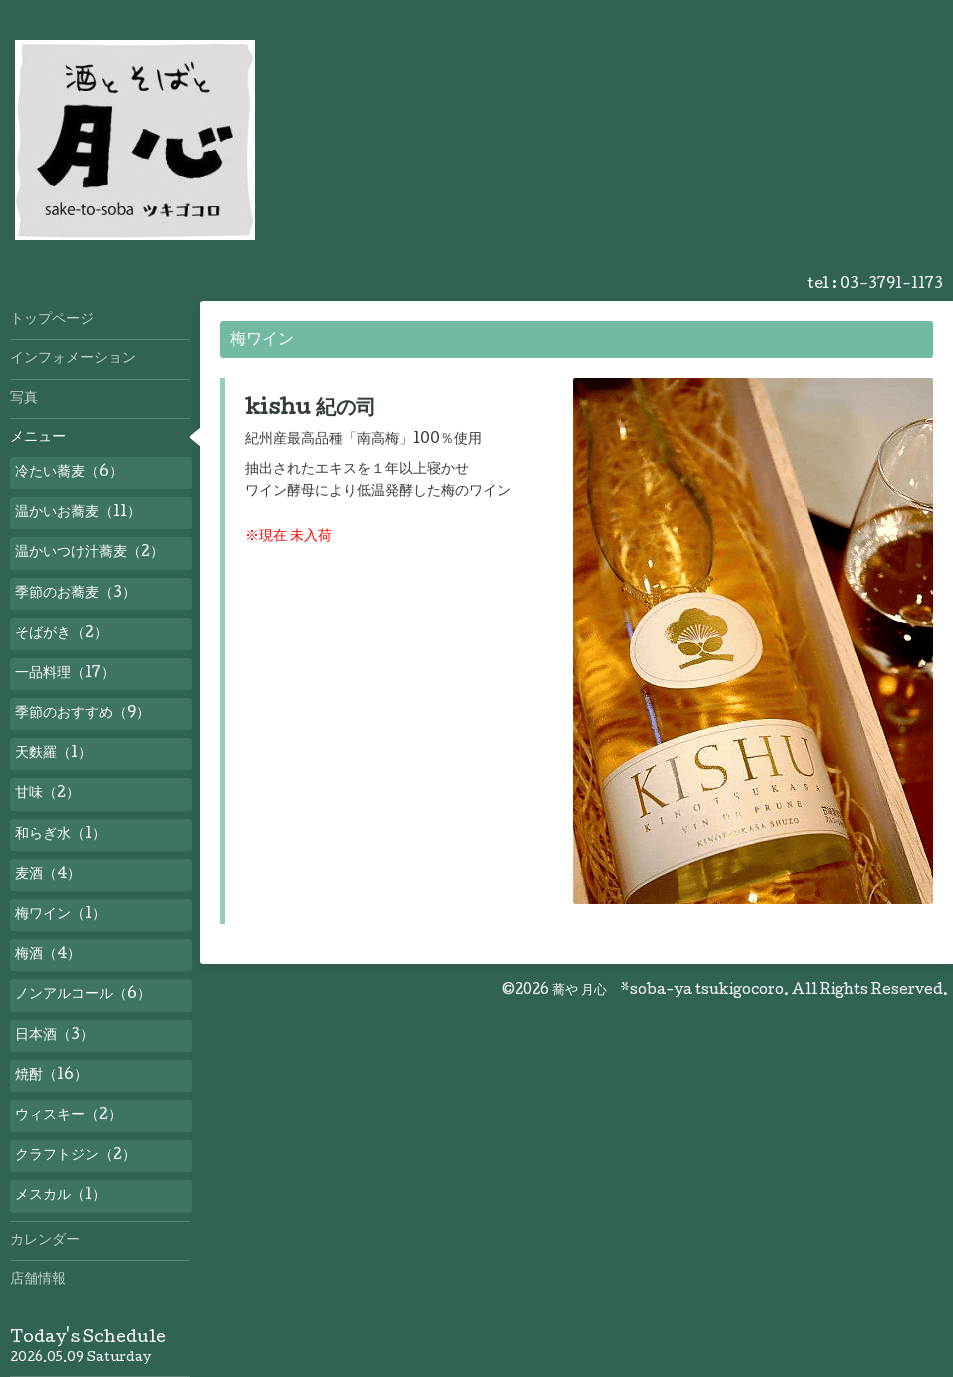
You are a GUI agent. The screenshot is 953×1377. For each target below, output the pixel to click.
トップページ (52, 320)
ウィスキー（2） (68, 1116)
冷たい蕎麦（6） (69, 473)
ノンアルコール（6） (83, 995)
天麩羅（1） (53, 754)
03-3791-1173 (891, 285)
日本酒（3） (54, 1036)
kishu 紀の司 (310, 410)
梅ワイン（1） (60, 915)
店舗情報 (38, 1280)
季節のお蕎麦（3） (75, 594)
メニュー (38, 438)
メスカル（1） (60, 1196)
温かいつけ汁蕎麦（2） (89, 553)
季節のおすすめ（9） (82, 714)
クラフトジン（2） (75, 1156)
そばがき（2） (61, 634)
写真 (24, 399)
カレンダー (45, 1241)
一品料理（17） (65, 674)
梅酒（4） (48, 955)
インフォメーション (73, 359)
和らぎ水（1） (60, 835)
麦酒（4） (48, 875)
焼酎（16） (51, 1076)
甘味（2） (47, 794)
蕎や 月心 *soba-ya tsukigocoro (668, 991)
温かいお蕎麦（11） (78, 513)
